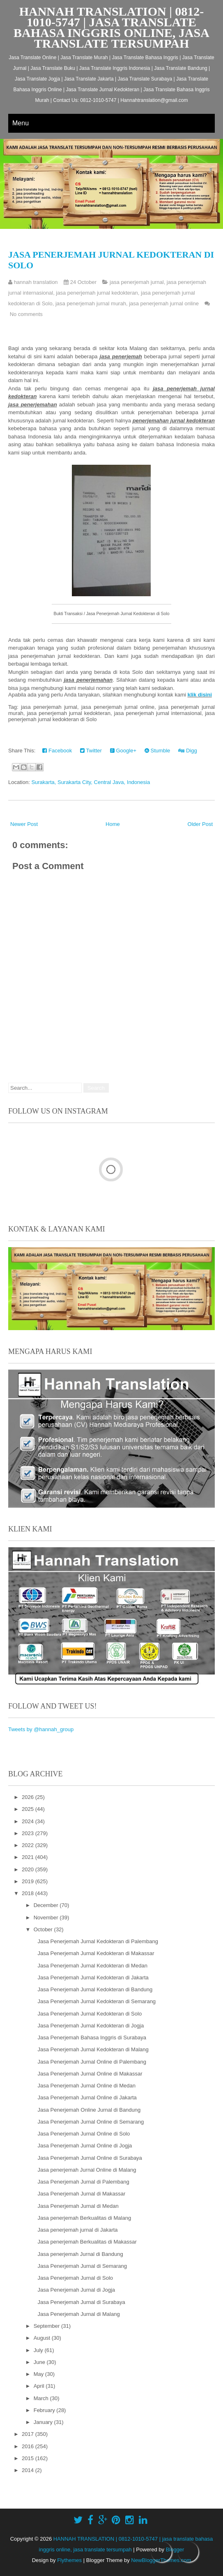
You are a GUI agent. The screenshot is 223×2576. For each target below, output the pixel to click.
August (43, 2338)
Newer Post (24, 824)
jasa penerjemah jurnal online (164, 303)
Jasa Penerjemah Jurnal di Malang (78, 2314)
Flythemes (69, 2560)
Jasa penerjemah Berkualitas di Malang (84, 2218)
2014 (28, 2470)
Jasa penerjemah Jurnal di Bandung (80, 2254)
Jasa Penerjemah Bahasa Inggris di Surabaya (91, 2037)
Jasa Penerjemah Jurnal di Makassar (81, 2194)
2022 (28, 1845)
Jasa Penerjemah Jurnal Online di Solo (83, 2134)
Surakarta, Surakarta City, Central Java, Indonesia (90, 782)
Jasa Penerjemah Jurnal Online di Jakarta (86, 2097)
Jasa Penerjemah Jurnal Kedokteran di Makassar (95, 1953)
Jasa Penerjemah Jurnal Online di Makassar (89, 2074)
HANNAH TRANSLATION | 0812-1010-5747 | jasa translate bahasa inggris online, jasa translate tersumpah (111, 27)
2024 (28, 1821)
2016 (28, 2446)
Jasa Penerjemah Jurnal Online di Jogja (84, 2145)
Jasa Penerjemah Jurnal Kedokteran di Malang (92, 2049)
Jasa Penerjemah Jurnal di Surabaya (81, 2302)
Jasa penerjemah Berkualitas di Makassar (86, 2242)
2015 (28, 2458)
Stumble (157, 750)
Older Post (200, 824)
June (40, 2362)
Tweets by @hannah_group (41, 1729)
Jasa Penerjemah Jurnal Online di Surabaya (89, 2158)
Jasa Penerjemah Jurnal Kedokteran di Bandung (94, 1989)
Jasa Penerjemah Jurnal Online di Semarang (90, 2122)
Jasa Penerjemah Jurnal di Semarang (82, 2266)
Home (113, 824)
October (44, 1929)
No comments (26, 314)
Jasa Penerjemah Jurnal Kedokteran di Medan (92, 1966)
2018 (28, 1893)
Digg (187, 750)
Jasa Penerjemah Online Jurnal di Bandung (88, 2110)
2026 (28, 1797)
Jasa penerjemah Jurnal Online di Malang (86, 2170)
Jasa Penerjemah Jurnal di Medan (77, 2206)
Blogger (175, 2549)
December (47, 1905)
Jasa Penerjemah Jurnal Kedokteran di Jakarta (92, 1977)
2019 (28, 1881)
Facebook (57, 750)
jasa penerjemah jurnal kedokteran (97, 293)
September (47, 2326)
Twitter (91, 750)
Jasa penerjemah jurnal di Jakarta (77, 2230)
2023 (28, 1833)
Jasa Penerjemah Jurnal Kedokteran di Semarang (96, 2001)
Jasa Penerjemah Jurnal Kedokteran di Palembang (97, 1941)
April (40, 2386)
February (45, 2410)
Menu (20, 123)
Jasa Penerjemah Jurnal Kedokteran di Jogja (90, 2026)
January (44, 2422)
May (39, 2374)
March (42, 2398)
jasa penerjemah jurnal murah (90, 303)
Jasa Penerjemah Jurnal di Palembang (83, 2182)
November (47, 1917)
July (39, 2350)
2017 (28, 2434)
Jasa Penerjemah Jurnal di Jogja (76, 2290)
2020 (28, 1869)
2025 (28, 1809)
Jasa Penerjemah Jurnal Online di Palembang (91, 2062)
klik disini (200, 695)
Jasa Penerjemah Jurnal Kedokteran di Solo (89, 2014)
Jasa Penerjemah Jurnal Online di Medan (86, 2085)
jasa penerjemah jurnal (137, 282)
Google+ (123, 750)
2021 (28, 1857)
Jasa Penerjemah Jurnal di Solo (75, 2278)
